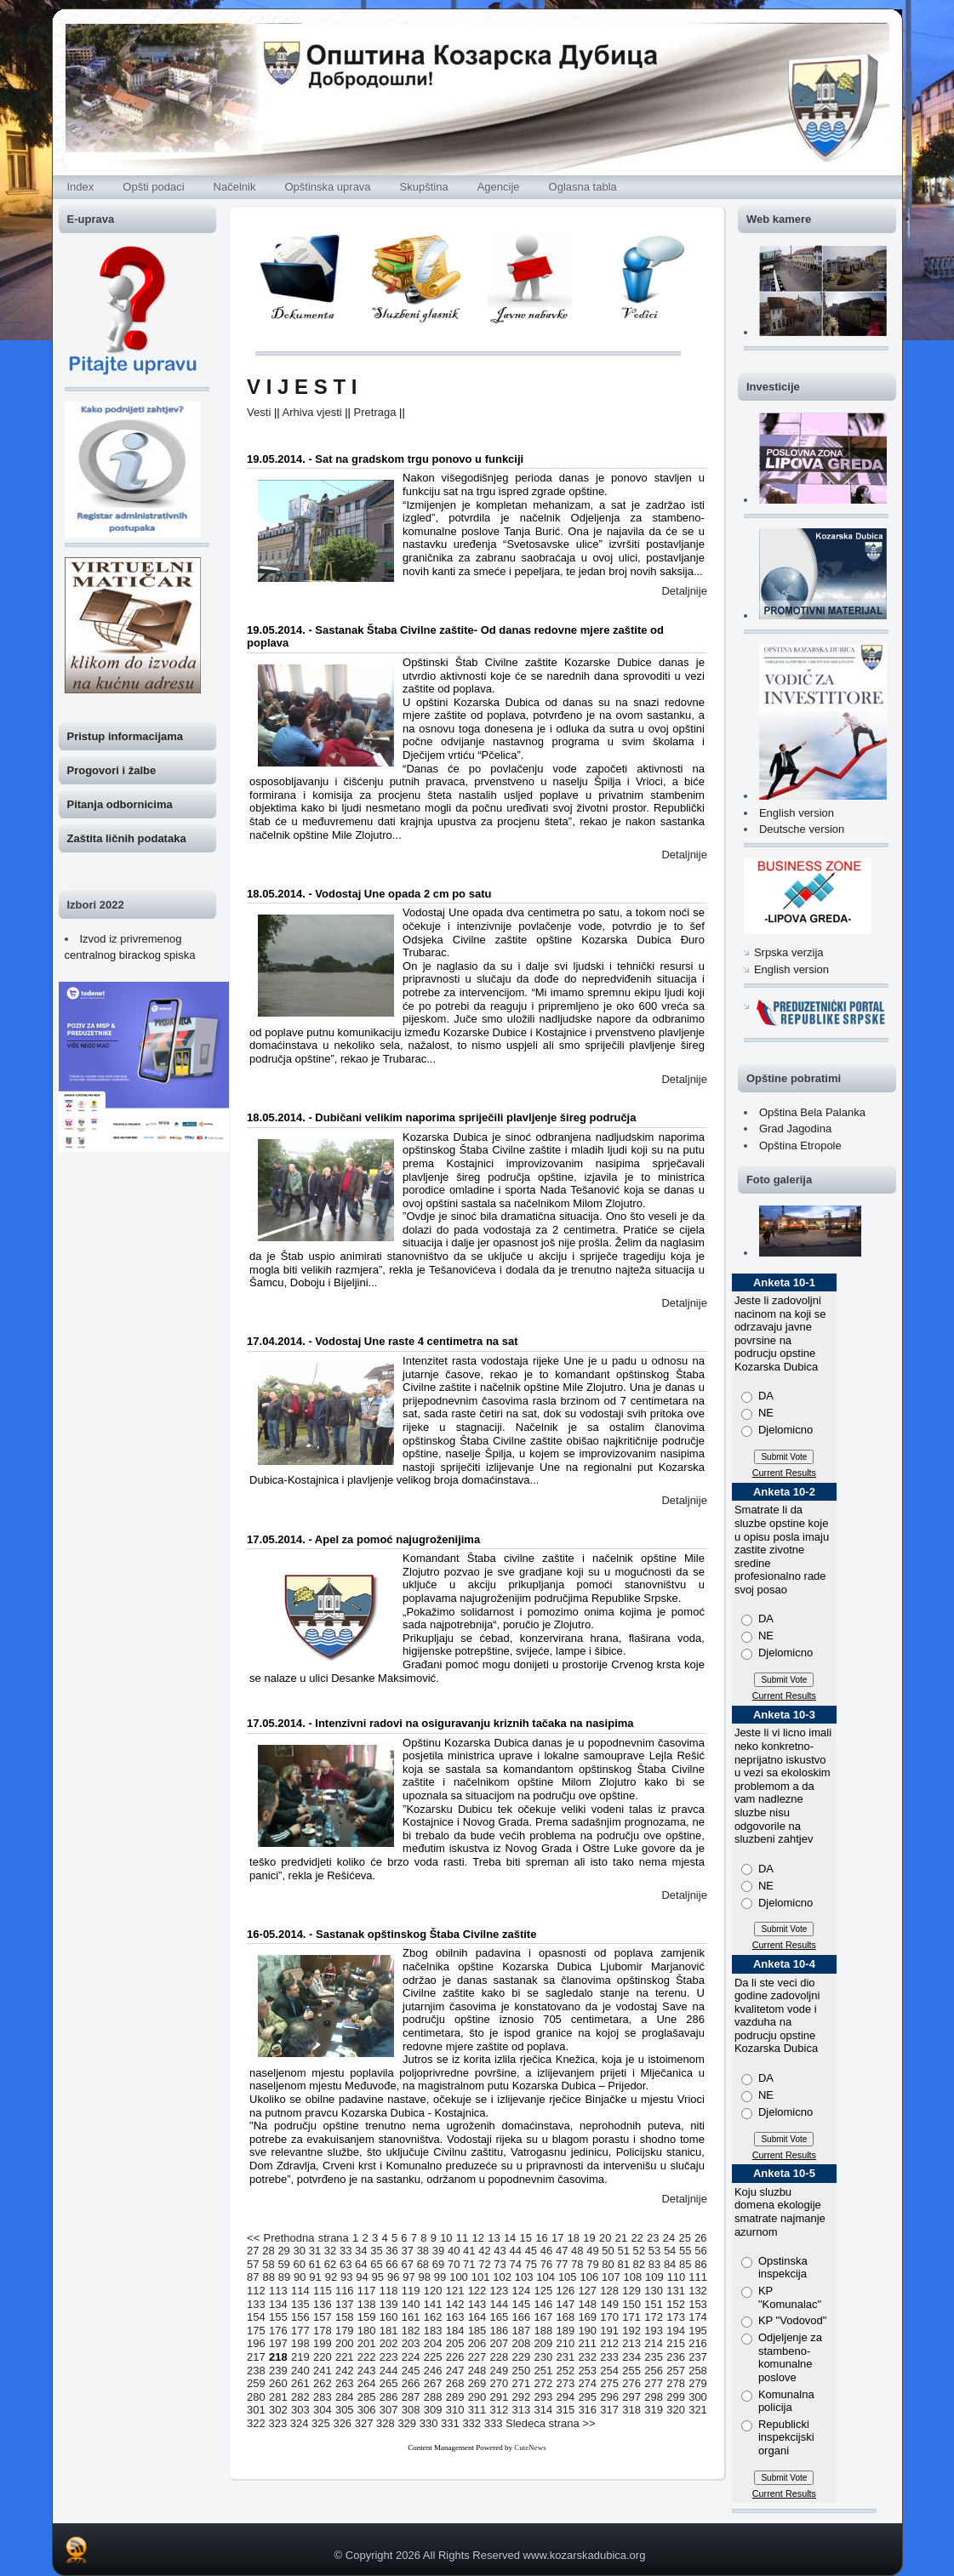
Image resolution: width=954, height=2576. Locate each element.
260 (278, 2383)
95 (378, 2277)
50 (608, 2250)
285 (366, 2397)
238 (256, 2370)
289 (455, 2397)
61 (315, 2264)
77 (562, 2264)
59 (283, 2264)
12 (478, 2237)
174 (697, 2317)
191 (609, 2330)
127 (587, 2290)
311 (477, 2409)
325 (320, 2423)
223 (389, 2357)
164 (477, 2317)
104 (545, 2277)
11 (462, 2237)
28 (268, 2250)
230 (543, 2357)
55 (685, 2250)
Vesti (259, 412)
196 (256, 2343)
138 (366, 2304)
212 (609, 2343)
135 (300, 2304)
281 (278, 2397)
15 (526, 2237)
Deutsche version (801, 829)
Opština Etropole (800, 1145)
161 (411, 2317)
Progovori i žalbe (112, 770)
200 (344, 2343)
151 (653, 2304)
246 (433, 2370)
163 (455, 2317)
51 (623, 2250)
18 (574, 2237)
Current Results (784, 1473)
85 (685, 2264)
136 (322, 2304)
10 (446, 2237)
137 (344, 2304)
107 (611, 2277)
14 (510, 2237)
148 (587, 2304)
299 (675, 2397)
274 (587, 2383)
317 (609, 2409)
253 (587, 2370)
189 (565, 2330)
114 (300, 2290)
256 (653, 2370)
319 (653, 2409)
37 (408, 2250)
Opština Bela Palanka (812, 1112)
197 (278, 2343)
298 (653, 2397)
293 (543, 2397)
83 (654, 2264)
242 (344, 2370)
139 (389, 2304)
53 (654, 2250)
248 (477, 2370)
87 (253, 2277)
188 (543, 2330)
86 (700, 2264)
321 (697, 2409)
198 (300, 2343)
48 (577, 2250)
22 (637, 2237)
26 (700, 2237)
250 (521, 2370)
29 (283, 2250)
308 (411, 2409)
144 (499, 2304)
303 (300, 2409)
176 (278, 2330)
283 (322, 2397)
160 (389, 2317)
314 (543, 2409)
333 (493, 2423)
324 (299, 2423)
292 (521, 2397)
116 (344, 2290)
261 (300, 2383)
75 (531, 2264)
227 (477, 2357)
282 (300, 2397)
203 (411, 2343)
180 (366, 2330)
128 (609, 2290)
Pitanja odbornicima (120, 804)
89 (284, 2277)
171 (631, 2317)
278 (675, 2383)
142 (455, 2304)
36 (391, 2250)
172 (653, 2317)
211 (587, 2343)
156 (300, 2317)
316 (587, 2409)
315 (565, 2409)
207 (499, 2343)
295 (587, 2397)
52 (639, 2250)
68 (423, 2264)
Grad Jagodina (795, 1128)
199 (322, 2343)
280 (256, 2397)
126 (565, 2290)
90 (300, 2277)
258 (697, 2370)
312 (499, 2409)
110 (676, 2277)
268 (455, 2383)
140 (411, 2304)
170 (609, 2317)
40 (454, 2250)
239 (278, 2370)
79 (592, 2264)
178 (322, 2330)
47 (562, 2250)
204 (433, 2343)
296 (609, 2397)
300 (697, 2397)
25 (684, 2237)
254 (609, 2370)
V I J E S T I (302, 386)
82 (639, 2264)
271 (521, 2383)
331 (450, 2423)
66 (391, 2264)
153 (697, 2304)
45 (531, 2250)
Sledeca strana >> (551, 2423)
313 (521, 2409)
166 (521, 2317)
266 (411, 2383)
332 (471, 2423)
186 (499, 2330)
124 (521, 2290)
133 (256, 2304)
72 (484, 2264)
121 (455, 2290)
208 (521, 2343)
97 (408, 2277)
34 (361, 2250)
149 (609, 2304)
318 (631, 2409)
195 (697, 2330)
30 (300, 2250)
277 (653, 2383)
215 (675, 2343)
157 (322, 2317)
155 (278, 2317)
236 (675, 2357)
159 (366, 2317)
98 (425, 2277)
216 (697, 2343)
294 (565, 2397)
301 (256, 2409)
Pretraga (375, 412)
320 (675, 2409)
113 (278, 2290)
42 (484, 2250)
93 (346, 2277)
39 (438, 2250)
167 (543, 2317)
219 (300, 2357)
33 (345, 2250)
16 (541, 2237)
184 (455, 2330)
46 (546, 2250)
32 (330, 2250)
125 (543, 2290)
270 (499, 2383)
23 (653, 2237)
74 (515, 2264)
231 (565, 2357)
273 (565, 2383)
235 (653, 2357)
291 (499, 2397)
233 (609, 2357)
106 (589, 2277)
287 (411, 2397)
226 (455, 2357)
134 (278, 2304)
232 (587, 2357)
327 (364, 2423)
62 (330, 2264)
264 (366, 2383)
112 (256, 2290)
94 (362, 2277)
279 (697, 2383)
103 (524, 2277)
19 (589, 2237)
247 (455, 2370)
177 (300, 2330)
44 (515, 2250)
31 (315, 2250)
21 (621, 2237)
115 (322, 2290)
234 (631, 2357)
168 (565, 2317)
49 (592, 2250)
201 (366, 2343)
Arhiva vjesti (312, 412)
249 (499, 2370)
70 (454, 2264)
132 (697, 2290)
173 (675, 2317)
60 (300, 2264)
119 (411, 2290)
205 (455, 2343)
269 (477, 2383)
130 (653, 2290)
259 (256, 2383)
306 (366, 2409)
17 (557, 2237)
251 (543, 2370)
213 (631, 2343)
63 (345, 2264)
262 (322, 2383)
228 (499, 2357)
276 (631, 2383)
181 (389, 2330)
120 (433, 2290)
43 (500, 2250)
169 (587, 2317)
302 (278, 2409)
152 (675, 2304)
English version (796, 812)
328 (385, 2423)
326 (342, 2423)
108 (633, 2277)
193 (653, 2330)
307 (389, 2409)
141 (433, 2304)
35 (376, 2250)
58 (268, 2264)
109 (654, 2277)
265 (389, 2383)
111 (697, 2277)
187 (521, 2330)
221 (344, 2357)
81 (623, 2264)
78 (577, 2264)
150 (631, 2304)
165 (499, 2317)
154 (256, 2317)
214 (653, 2343)
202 (389, 2343)
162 (433, 2317)
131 (675, 2290)
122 (477, 2290)
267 (433, 2383)
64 (361, 2264)
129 (631, 2290)
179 (344, 2330)
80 (608, 2264)
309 (433, 2409)
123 (499, 2290)
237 (697, 2357)
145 (521, 2304)
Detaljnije (683, 590)
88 (268, 2277)
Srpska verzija (789, 952)
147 (565, 2304)
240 (300, 2370)
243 (366, 2370)
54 (670, 2250)
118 (389, 2290)
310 (455, 2409)
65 (376, 2264)
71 (469, 2264)
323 (277, 2423)
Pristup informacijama (125, 736)
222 (366, 2357)
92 (331, 2277)
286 (389, 2397)
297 (631, 2397)
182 (411, 2330)
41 (469, 2250)
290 (477, 2397)
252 (565, 2370)
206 (477, 2343)
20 (605, 2237)
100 (458, 2277)
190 (587, 2330)
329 (406, 2423)
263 (344, 2383)
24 (669, 2237)
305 (344, 2409)
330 (429, 2423)
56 (700, 2250)
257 (675, 2370)
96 (393, 2277)
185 (477, 2330)
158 (344, 2317)
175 (256, 2330)
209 (543, 2343)
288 (433, 2397)
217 (256, 2357)
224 (411, 2357)
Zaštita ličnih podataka (126, 838)
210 (565, 2343)
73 (500, 2264)
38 (423, 2250)
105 (567, 2277)
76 (546, 2264)
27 (253, 2250)
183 (433, 2330)
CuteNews (530, 2447)
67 (408, 2264)
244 (389, 2370)
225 (433, 2357)
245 (411, 2370)
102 (502, 2277)
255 (631, 2370)
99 (440, 2277)
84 (670, 2264)
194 (675, 2330)
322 (256, 2423)
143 (477, 2304)
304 (322, 2409)
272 (543, 2383)
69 (438, 2264)
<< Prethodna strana (298, 2237)
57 (253, 2264)
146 (543, 2304)
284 (344, 2397)
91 (315, 2277)
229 (521, 2357)
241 (322, 2370)
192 (631, 2330)
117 (366, 2290)
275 (609, 2383)
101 (480, 2277)
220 (322, 2357)
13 (494, 2237)
